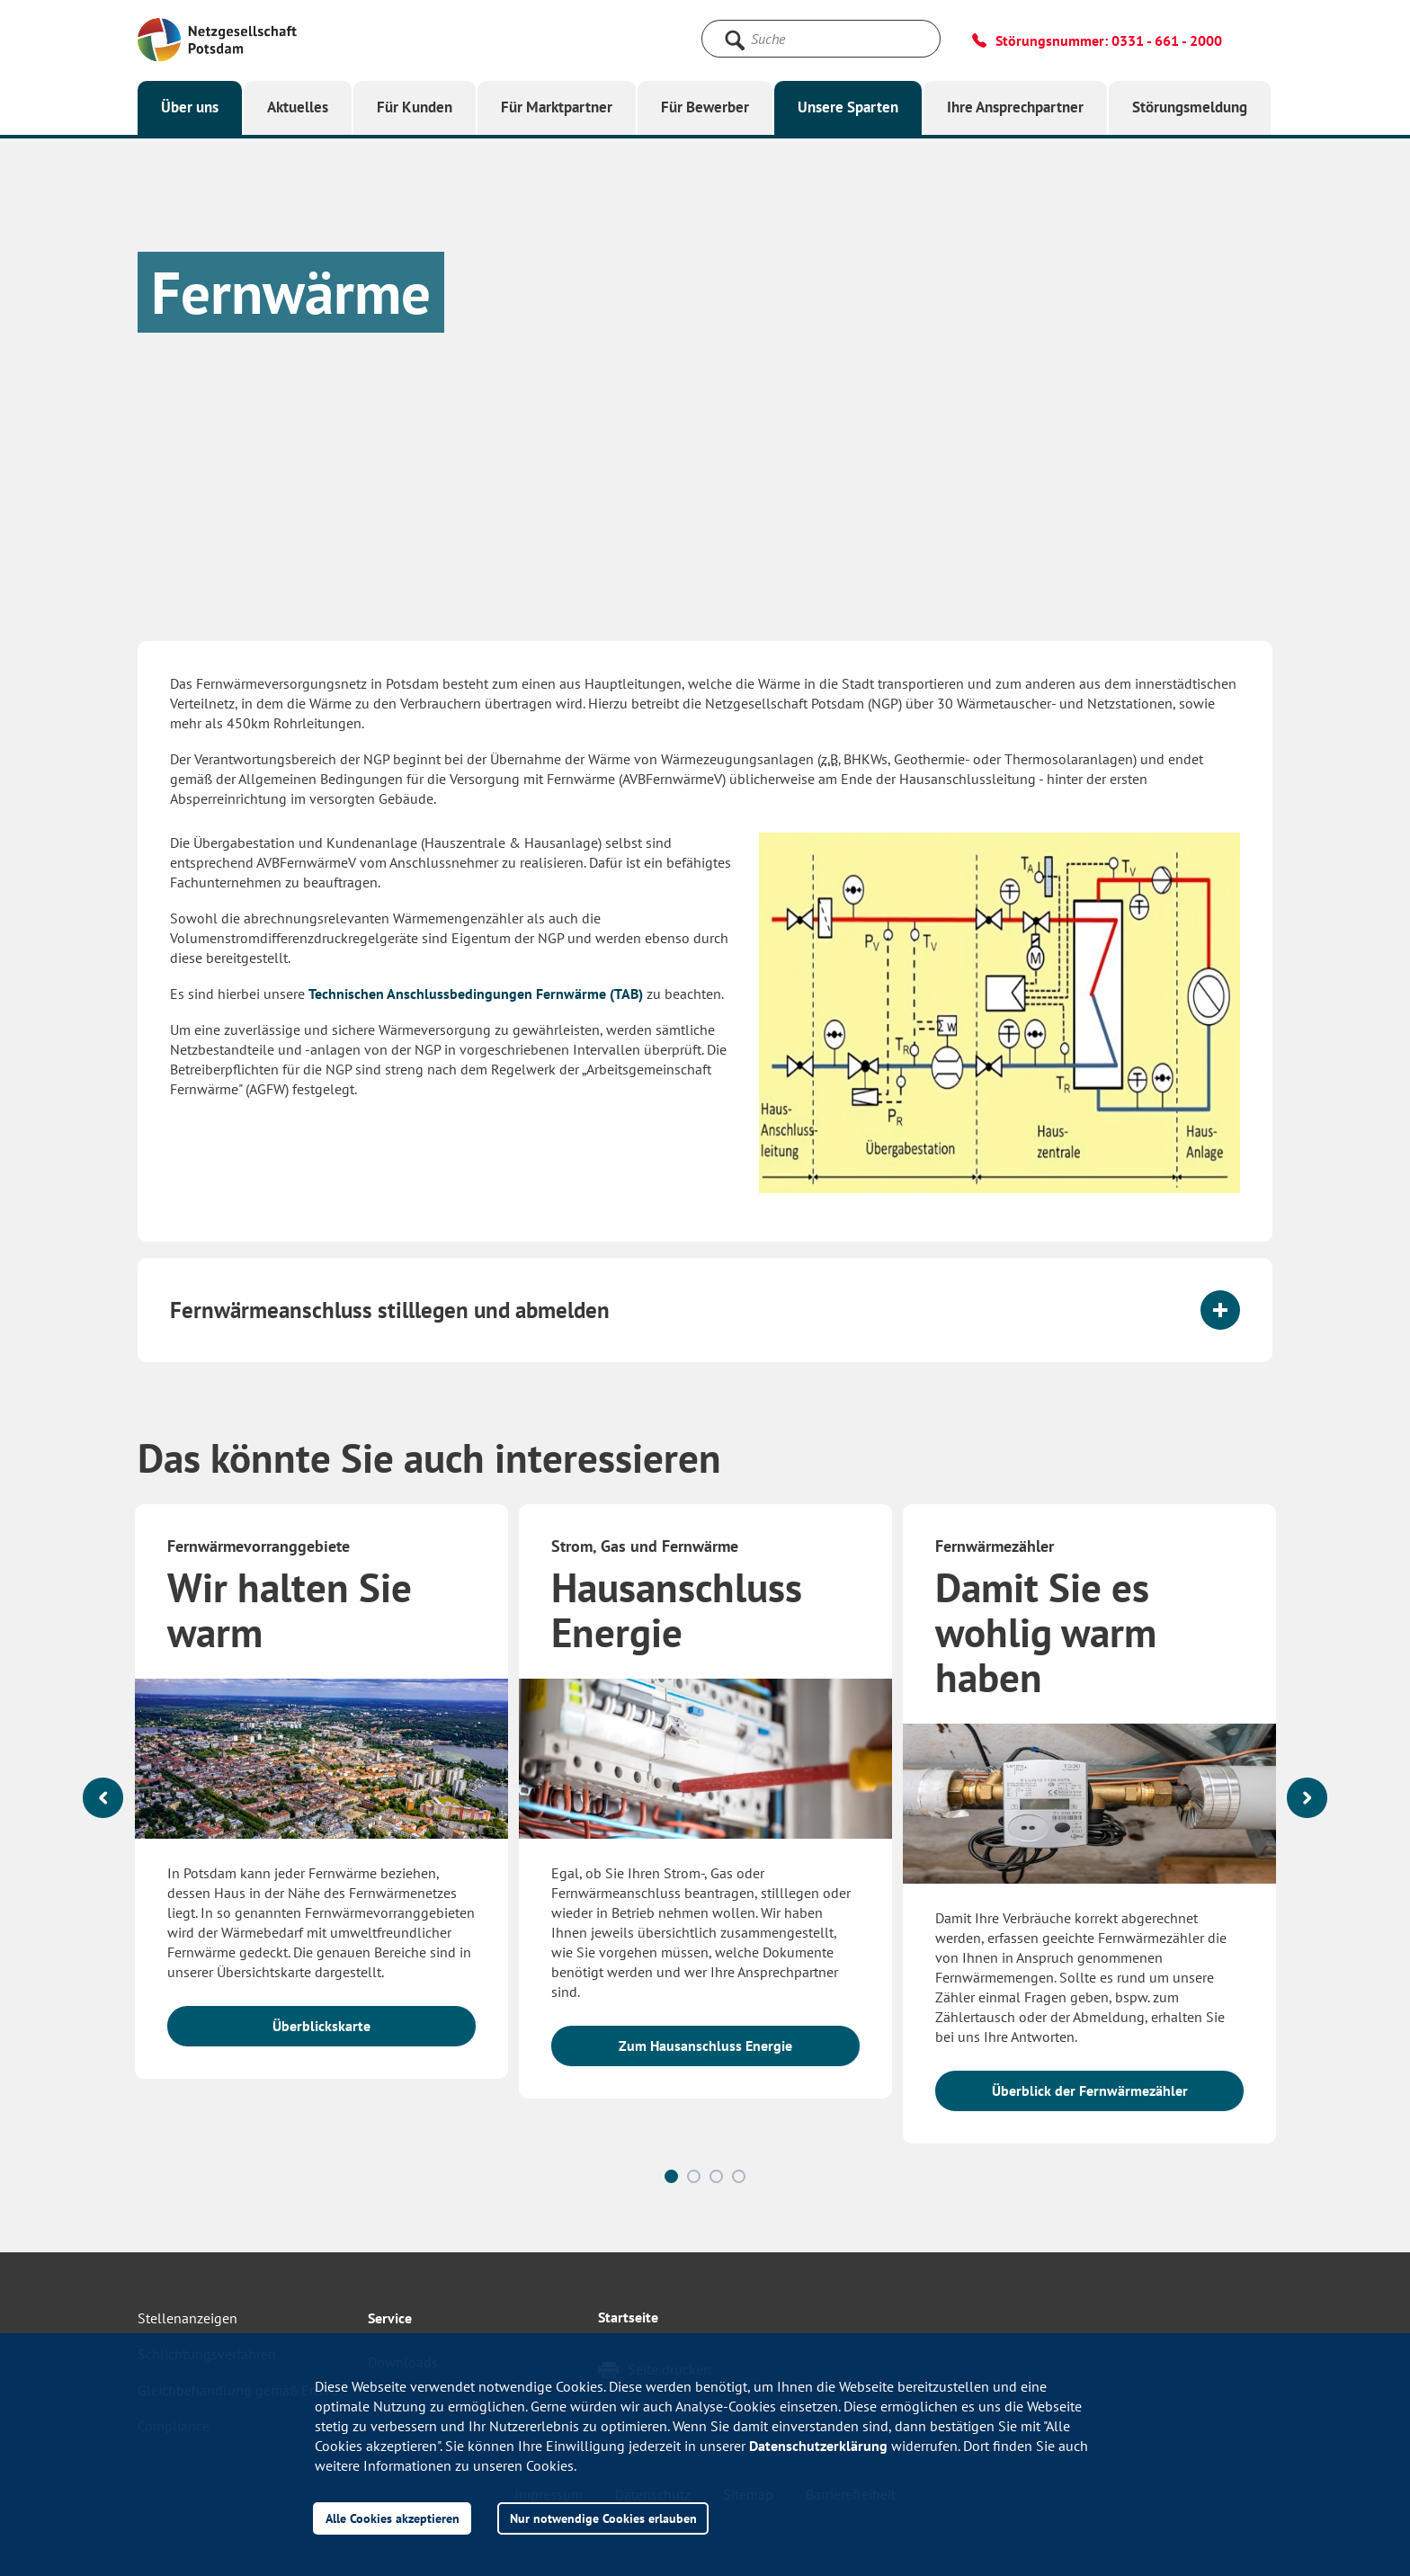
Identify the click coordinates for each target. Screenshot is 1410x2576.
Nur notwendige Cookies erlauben (603, 2518)
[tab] (705, 1310)
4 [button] (738, 2176)
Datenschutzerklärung (818, 2446)
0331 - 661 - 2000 (1166, 40)
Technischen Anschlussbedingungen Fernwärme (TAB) (475, 994)
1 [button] (671, 2176)
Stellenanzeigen (187, 2318)
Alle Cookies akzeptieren (393, 2518)
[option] (321, 1799)
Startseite (628, 2317)
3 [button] (716, 2176)
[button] (705, 1310)
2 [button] (694, 2176)
